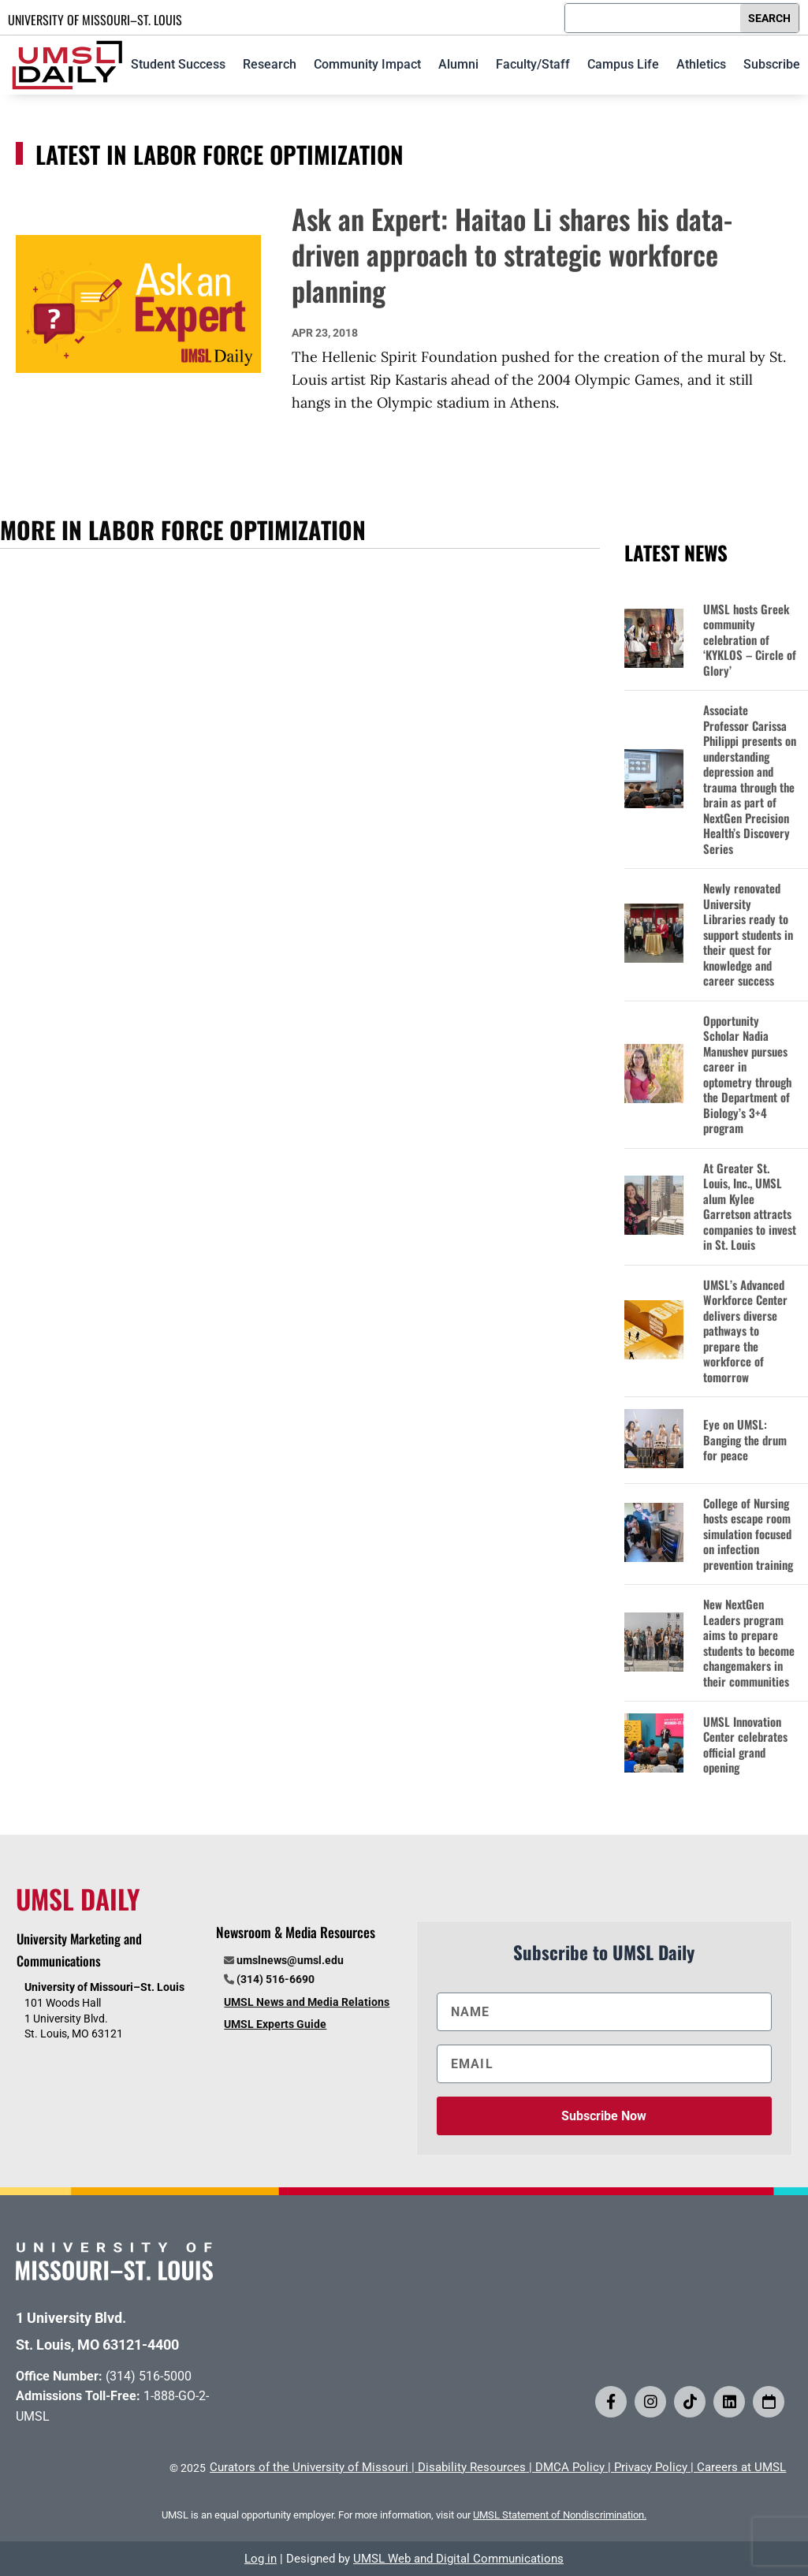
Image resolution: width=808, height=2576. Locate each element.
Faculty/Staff (533, 64)
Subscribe (771, 64)
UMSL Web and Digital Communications (458, 2559)
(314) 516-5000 (149, 2376)
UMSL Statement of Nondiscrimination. (559, 2515)
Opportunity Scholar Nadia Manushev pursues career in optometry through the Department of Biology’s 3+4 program (747, 1074)
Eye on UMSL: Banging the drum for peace (745, 1440)
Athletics (701, 64)
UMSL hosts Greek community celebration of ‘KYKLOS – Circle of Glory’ (749, 640)
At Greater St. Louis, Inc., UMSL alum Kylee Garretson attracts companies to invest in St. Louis (749, 1207)
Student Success (178, 64)
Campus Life (623, 64)
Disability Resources (472, 2467)
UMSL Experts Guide (275, 2024)
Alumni (458, 64)
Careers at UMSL (741, 2467)
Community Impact (367, 64)
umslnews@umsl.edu (290, 1960)
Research (269, 64)
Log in (260, 2559)
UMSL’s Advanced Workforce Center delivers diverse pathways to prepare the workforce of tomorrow (745, 1331)
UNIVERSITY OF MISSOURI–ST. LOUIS (95, 19)
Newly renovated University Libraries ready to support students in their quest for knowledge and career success (748, 935)
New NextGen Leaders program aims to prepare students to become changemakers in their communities (749, 1643)
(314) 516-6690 (275, 1979)
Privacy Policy (650, 2467)
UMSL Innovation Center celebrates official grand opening (745, 1745)
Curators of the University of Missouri (309, 2467)
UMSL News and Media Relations (306, 2002)
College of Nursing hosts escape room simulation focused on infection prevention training (748, 1534)
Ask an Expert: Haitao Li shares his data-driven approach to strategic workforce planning (512, 254)
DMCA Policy (570, 2467)
